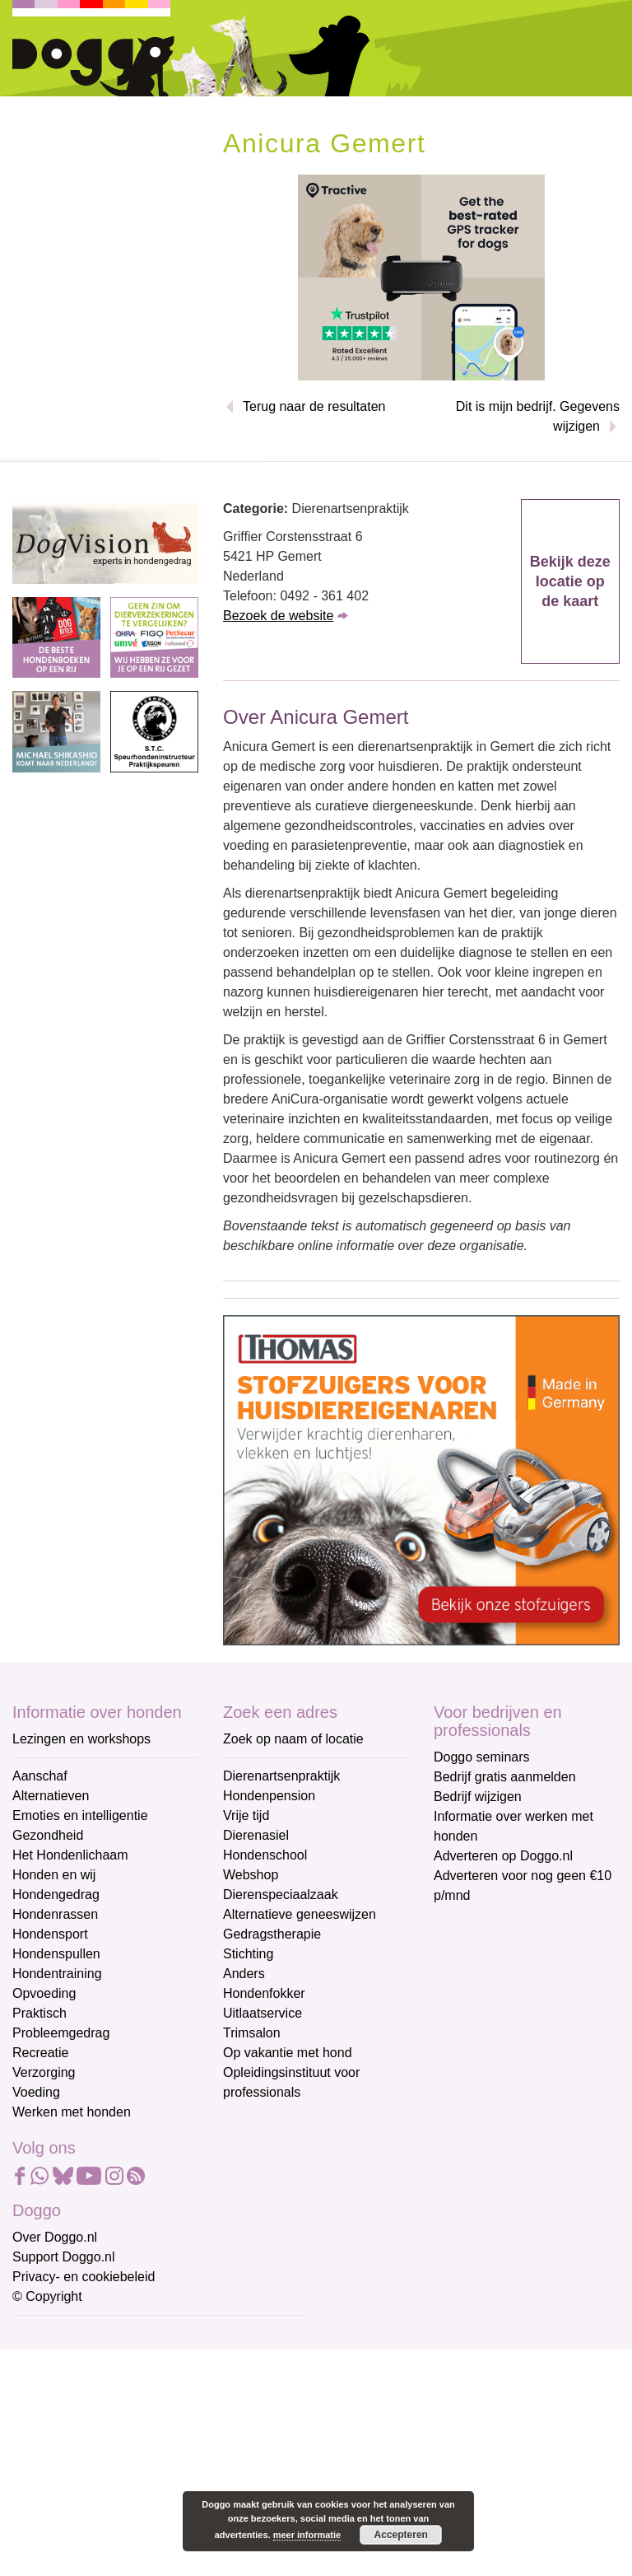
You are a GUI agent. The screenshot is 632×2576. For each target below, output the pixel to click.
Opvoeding (44, 1993)
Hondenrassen (55, 1914)
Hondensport (50, 1934)
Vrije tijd (246, 1815)
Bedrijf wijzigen (478, 1797)
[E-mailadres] (129, 2361)
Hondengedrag (56, 1895)
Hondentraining (57, 1974)
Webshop (250, 1875)
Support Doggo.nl (63, 2257)
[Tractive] (421, 276)
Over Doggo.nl (54, 2237)
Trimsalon (252, 2033)
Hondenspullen (56, 1954)
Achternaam (48, 2444)
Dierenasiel (256, 1835)
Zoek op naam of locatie (293, 1739)
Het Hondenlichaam (70, 1855)
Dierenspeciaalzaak (280, 1895)
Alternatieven (50, 1796)
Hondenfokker (264, 1993)
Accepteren (401, 2535)
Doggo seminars (482, 1757)
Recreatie (40, 2053)
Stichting (248, 1954)
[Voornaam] (129, 2415)
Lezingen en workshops (81, 1739)
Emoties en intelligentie (80, 1815)
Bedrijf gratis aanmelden (505, 1777)
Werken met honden (71, 2112)
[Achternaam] (129, 2471)
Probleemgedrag (60, 2033)
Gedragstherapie (272, 1934)
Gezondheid (47, 1835)
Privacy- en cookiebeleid (83, 2277)
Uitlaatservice (262, 2013)
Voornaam (43, 2390)
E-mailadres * (53, 2336)
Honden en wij (53, 1875)
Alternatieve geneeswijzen (299, 1914)
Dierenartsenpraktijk (281, 1776)
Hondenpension (269, 1796)
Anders (244, 1974)
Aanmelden (130, 2513)
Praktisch (39, 2013)
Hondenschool (265, 1855)
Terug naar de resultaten (314, 406)
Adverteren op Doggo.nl (503, 1856)
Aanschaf (39, 1776)
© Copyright (47, 2296)
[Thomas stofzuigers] (421, 1479)
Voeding (36, 2092)
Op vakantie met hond (287, 2053)
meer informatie (307, 2535)
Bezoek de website (278, 616)
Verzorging (44, 2072)
